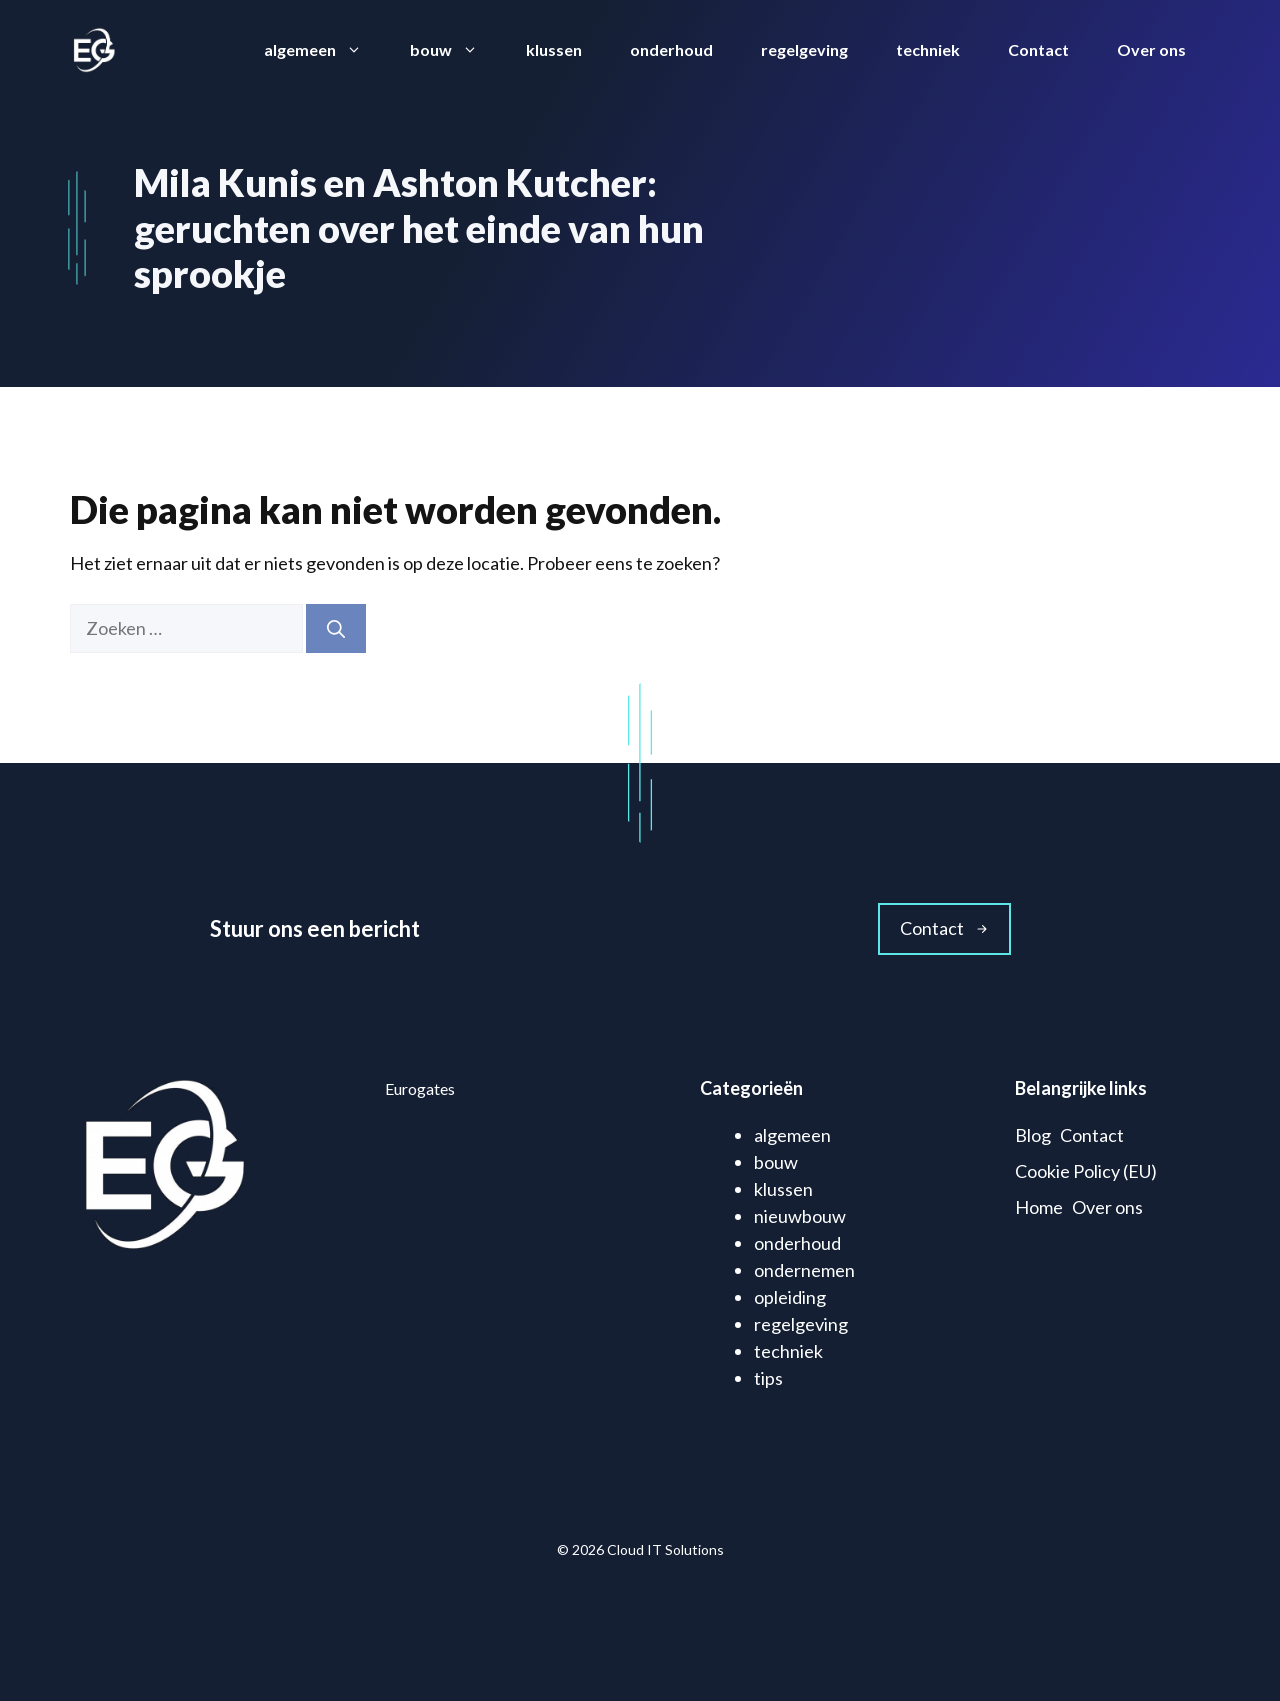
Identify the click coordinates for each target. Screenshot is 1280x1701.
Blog (1033, 1135)
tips (768, 1378)
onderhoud (671, 49)
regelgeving (804, 49)
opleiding (790, 1297)
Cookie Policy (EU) (1086, 1171)
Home (1039, 1207)
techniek (928, 49)
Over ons (1151, 49)
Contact (1038, 49)
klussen (554, 49)
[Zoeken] (336, 628)
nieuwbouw (800, 1216)
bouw (456, 50)
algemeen (325, 50)
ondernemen (804, 1270)
